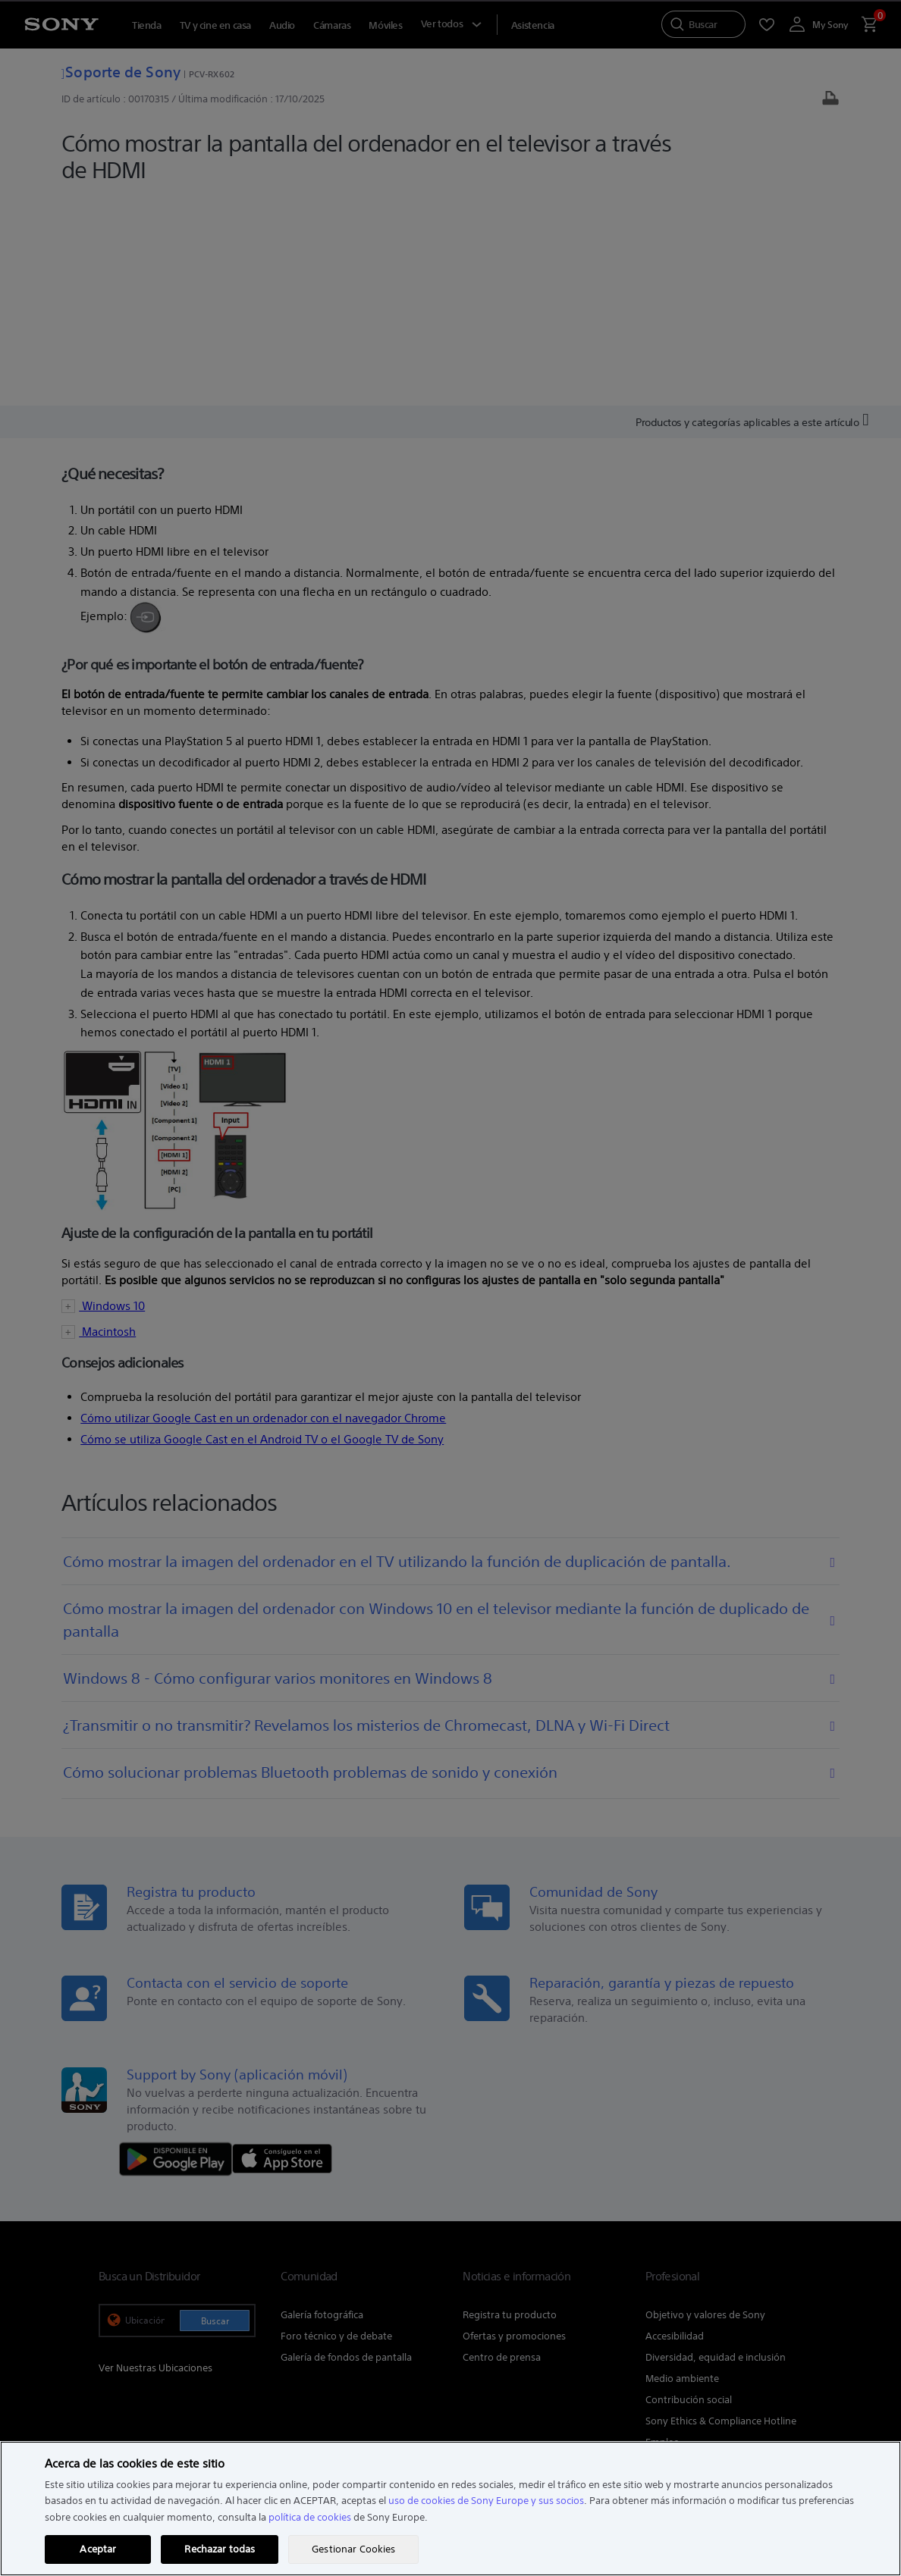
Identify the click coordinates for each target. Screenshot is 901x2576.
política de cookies (309, 2517)
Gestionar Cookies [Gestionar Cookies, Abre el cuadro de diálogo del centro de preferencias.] (353, 2549)
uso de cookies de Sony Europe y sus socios (486, 2500)
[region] (450, 2508)
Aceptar (98, 2549)
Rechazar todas (219, 2549)
